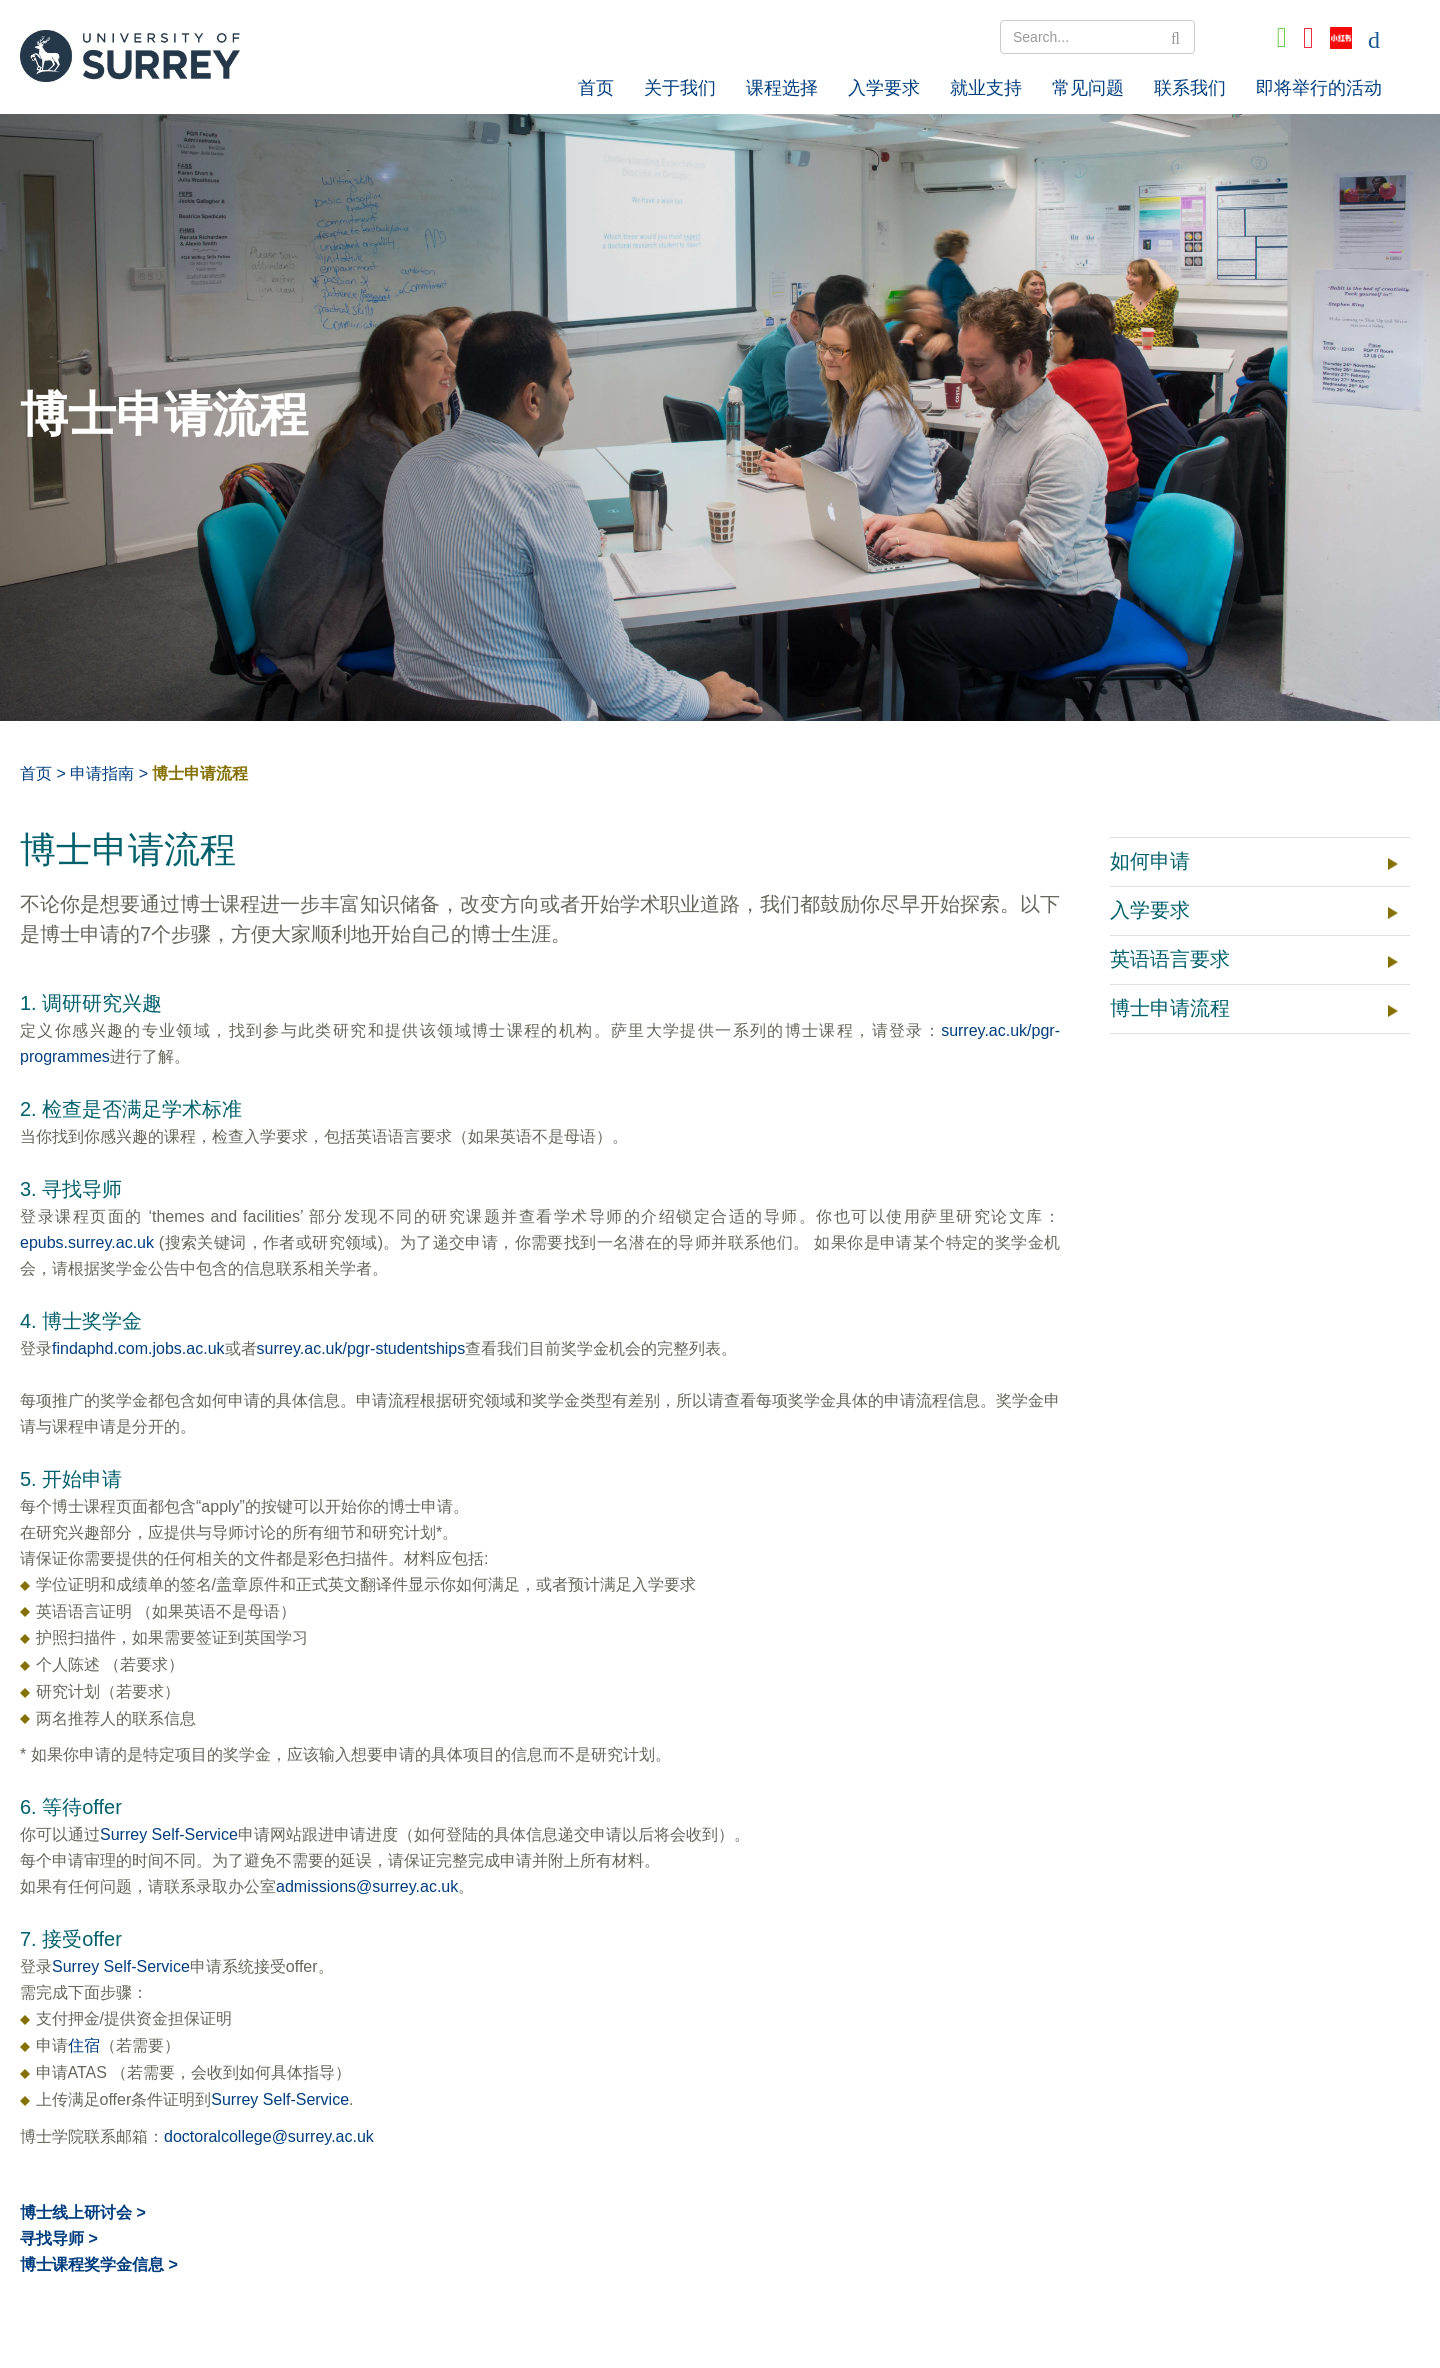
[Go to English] (1374, 38)
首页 (596, 88)
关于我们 (680, 88)
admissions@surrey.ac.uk (367, 1886)
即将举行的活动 (1319, 88)
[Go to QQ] (1308, 38)
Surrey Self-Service (169, 1834)
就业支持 (986, 88)
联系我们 (1190, 88)
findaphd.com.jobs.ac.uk (138, 1348)
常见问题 (1088, 88)
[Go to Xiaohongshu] (1341, 38)
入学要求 (884, 88)
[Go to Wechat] (1282, 38)
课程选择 (782, 88)
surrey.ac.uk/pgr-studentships (361, 1348)
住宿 (84, 2045)
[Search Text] (1097, 37)
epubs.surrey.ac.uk (87, 1242)
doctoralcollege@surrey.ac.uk (269, 2136)
